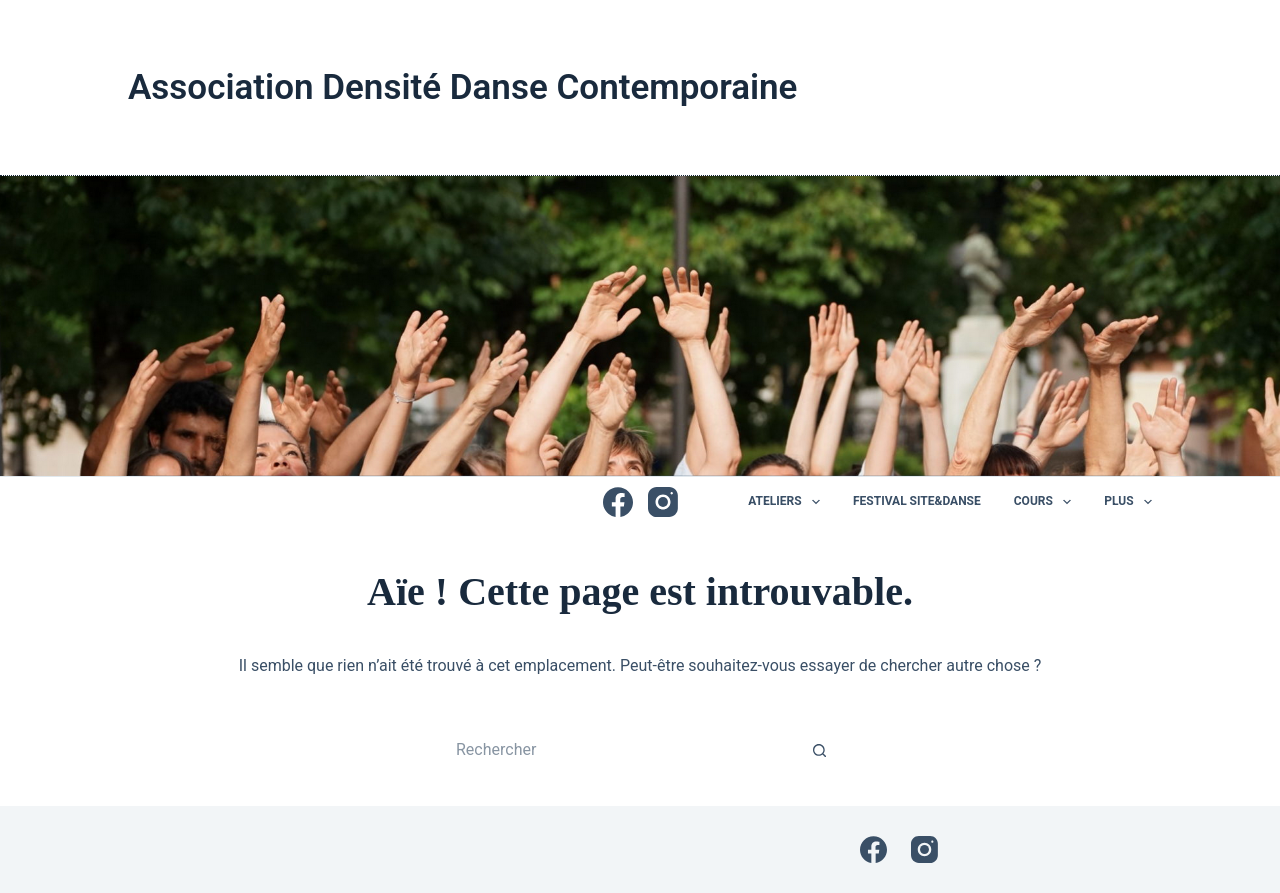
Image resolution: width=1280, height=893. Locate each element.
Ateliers (788, 502)
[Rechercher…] (620, 750)
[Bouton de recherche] (820, 750)
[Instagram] (663, 502)
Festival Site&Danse (917, 501)
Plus (1128, 502)
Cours (1047, 502)
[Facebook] (618, 502)
